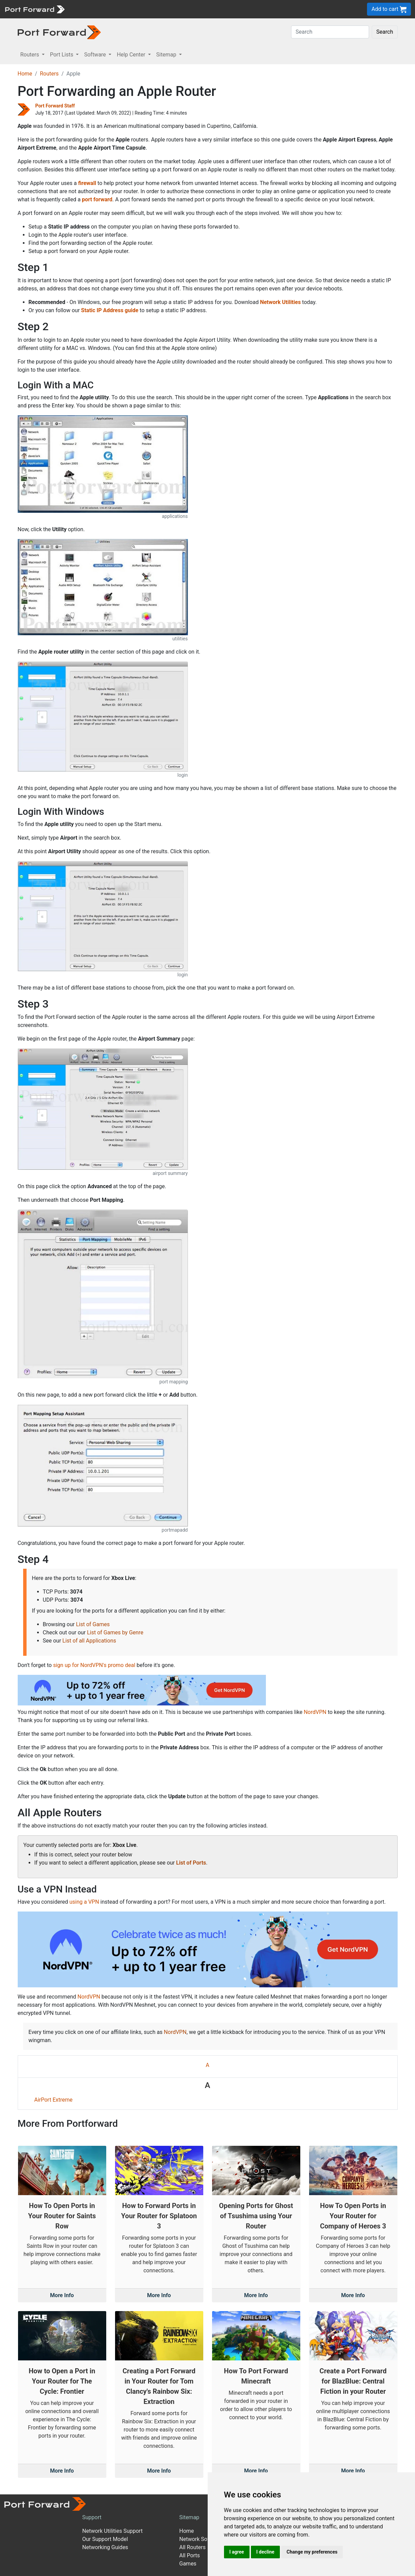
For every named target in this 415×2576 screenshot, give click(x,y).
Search (384, 32)
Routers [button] (30, 54)
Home (25, 73)
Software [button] (95, 54)
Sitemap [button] (167, 54)
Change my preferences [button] (312, 2552)
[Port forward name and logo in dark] (59, 32)
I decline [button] (265, 2552)
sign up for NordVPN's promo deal (94, 1665)
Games (187, 2563)
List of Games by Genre (115, 1632)
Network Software (201, 2539)
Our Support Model (105, 2539)
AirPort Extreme (53, 2100)
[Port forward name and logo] (34, 8)
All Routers (192, 2547)
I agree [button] (236, 2552)
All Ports (189, 2555)
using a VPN (84, 1902)
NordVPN (315, 1712)
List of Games (93, 1624)
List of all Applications (89, 1640)
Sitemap (189, 2517)
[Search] (330, 32)
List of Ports (191, 1862)
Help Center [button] (132, 54)
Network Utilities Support (112, 2531)
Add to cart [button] (388, 9)
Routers (49, 73)
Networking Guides (105, 2547)
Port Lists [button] (62, 54)
